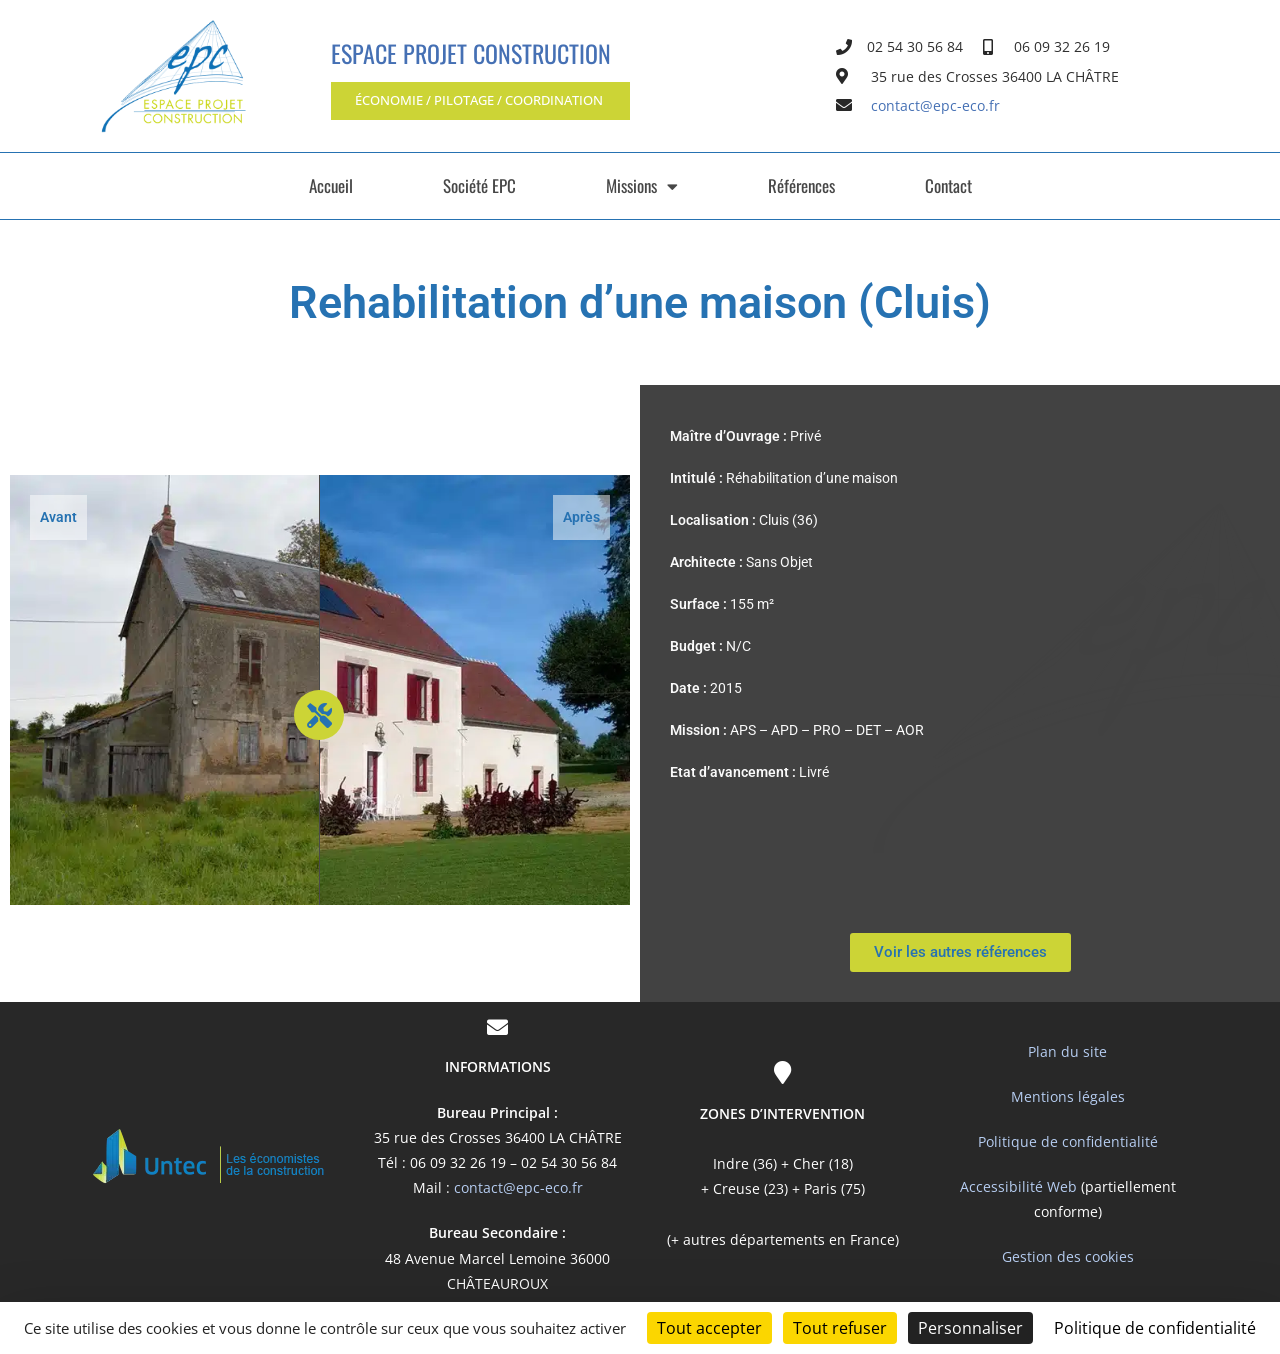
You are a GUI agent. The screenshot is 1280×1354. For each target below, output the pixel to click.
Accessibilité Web (1018, 1186)
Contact (948, 185)
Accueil (331, 185)
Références (801, 185)
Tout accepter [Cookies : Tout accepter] (709, 1328)
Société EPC (479, 185)
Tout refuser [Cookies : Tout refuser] (840, 1328)
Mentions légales (1068, 1096)
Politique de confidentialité (1068, 1141)
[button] (503, 101)
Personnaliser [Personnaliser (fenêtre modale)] (970, 1328)
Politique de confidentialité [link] (1155, 1328)
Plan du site (1067, 1051)
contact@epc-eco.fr (518, 1187)
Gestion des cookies (1068, 1256)
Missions (642, 186)
